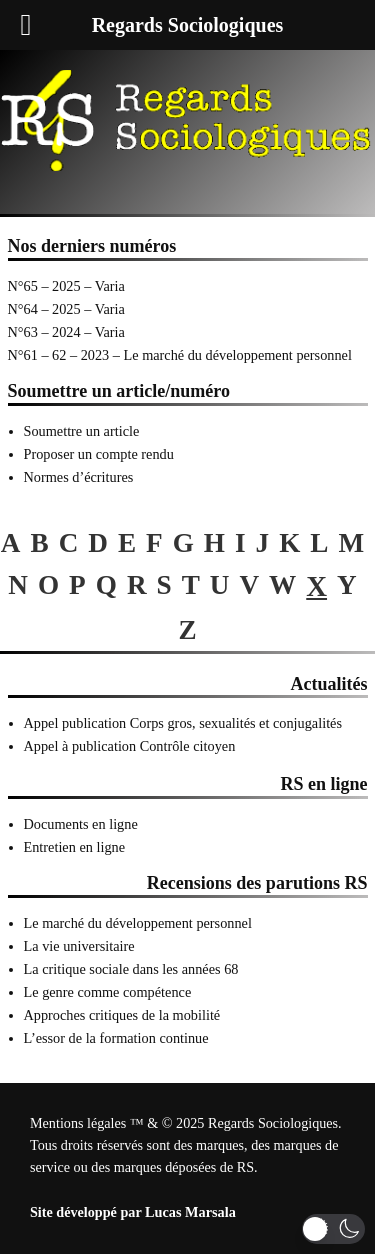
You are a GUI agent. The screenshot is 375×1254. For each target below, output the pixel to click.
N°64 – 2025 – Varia (66, 309)
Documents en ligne (81, 824)
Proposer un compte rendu (99, 454)
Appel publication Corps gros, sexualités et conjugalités (183, 723)
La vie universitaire (79, 946)
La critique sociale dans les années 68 (131, 969)
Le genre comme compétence (108, 992)
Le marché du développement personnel (138, 923)
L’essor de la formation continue (116, 1038)
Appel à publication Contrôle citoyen (130, 746)
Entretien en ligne (75, 847)
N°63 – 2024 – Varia (66, 332)
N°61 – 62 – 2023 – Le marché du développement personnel (180, 355)
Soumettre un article (82, 431)
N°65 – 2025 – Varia (66, 286)
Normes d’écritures (79, 477)
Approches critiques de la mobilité (122, 1015)
